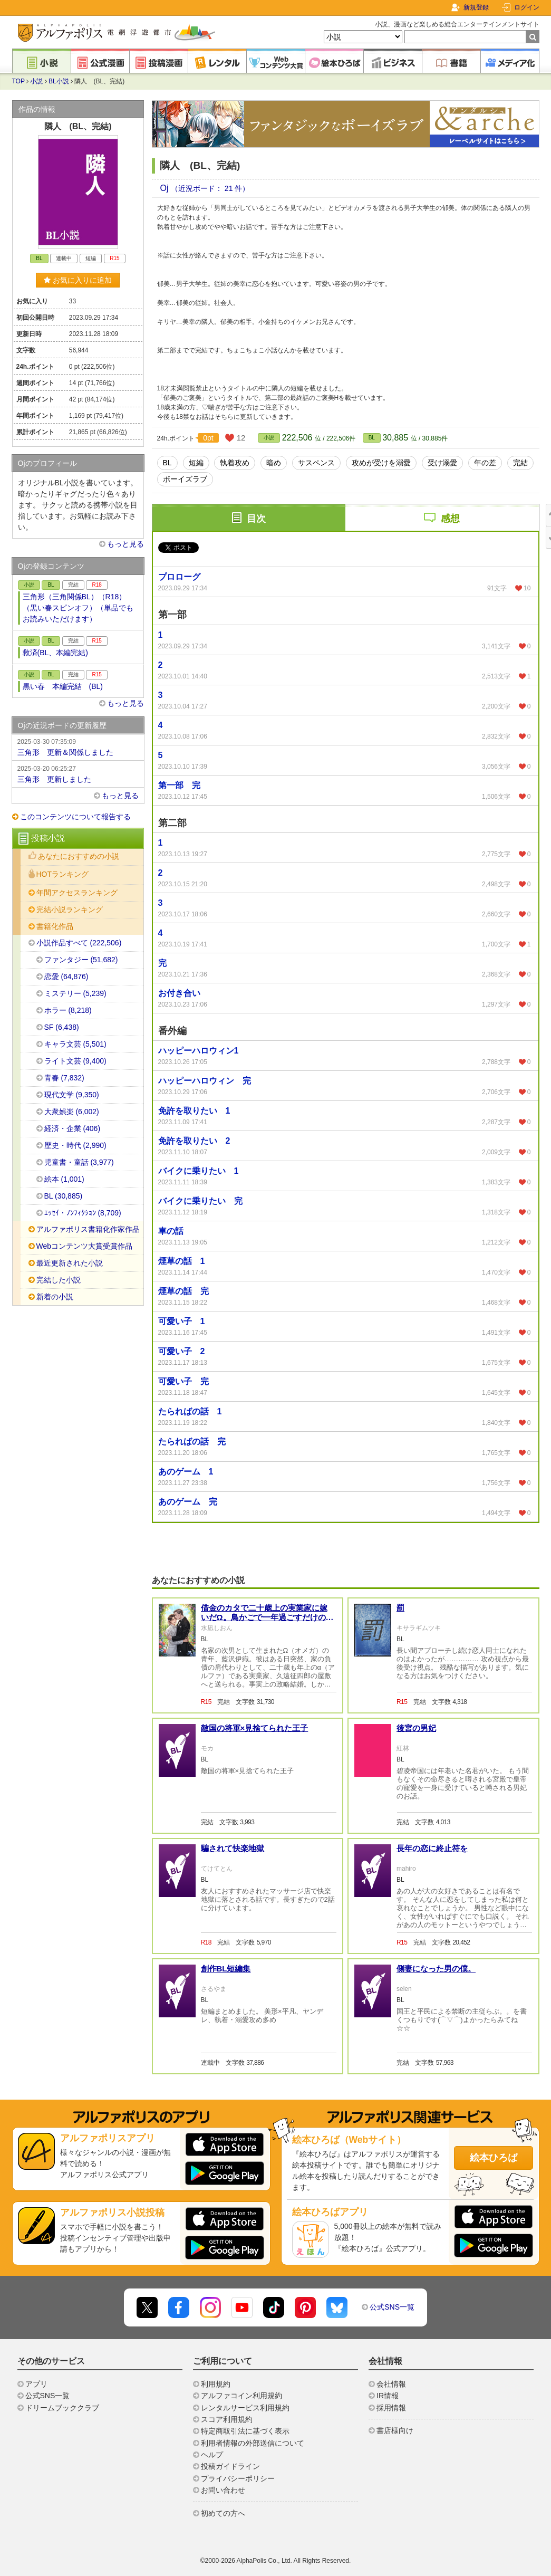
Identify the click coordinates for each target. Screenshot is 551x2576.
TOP (18, 81)
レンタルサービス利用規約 (245, 2407)
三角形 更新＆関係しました (78, 746)
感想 (450, 518)
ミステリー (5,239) (75, 993)
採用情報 (391, 2407)
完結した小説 (58, 1280)
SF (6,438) (61, 1027)
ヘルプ (212, 2454)
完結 (520, 462)
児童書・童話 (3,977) (79, 1162)
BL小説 (59, 81)
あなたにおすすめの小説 (78, 856)
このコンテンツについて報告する (75, 816)
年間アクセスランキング (77, 892)
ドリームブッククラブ (62, 2407)
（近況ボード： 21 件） (210, 188)
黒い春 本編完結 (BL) (63, 686)
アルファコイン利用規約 (241, 2395)
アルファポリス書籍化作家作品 (88, 1229)
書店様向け (394, 2430)
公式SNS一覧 (392, 2307)
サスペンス (316, 462)
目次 (256, 518)
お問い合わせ (223, 2490)
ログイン (526, 7)
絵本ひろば (493, 2157)
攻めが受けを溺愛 (381, 462)
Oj (165, 188)
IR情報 (387, 2395)
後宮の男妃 (416, 1727)
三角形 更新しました (78, 773)
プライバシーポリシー (238, 2478)
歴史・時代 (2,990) (75, 1145)
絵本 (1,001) (64, 1179)
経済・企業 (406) (72, 1128)
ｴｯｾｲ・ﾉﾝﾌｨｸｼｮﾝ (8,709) (82, 1213)
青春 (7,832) (64, 1078)
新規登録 (476, 7)
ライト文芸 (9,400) (75, 1061)
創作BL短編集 (226, 1968)
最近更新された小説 (69, 1263)
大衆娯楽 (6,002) (71, 1111)
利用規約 (215, 2384)
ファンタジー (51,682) (81, 959)
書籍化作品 (54, 926)
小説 (36, 81)
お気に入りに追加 (78, 280)
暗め (273, 462)
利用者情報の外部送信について (252, 2443)
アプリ (36, 2384)
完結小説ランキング (69, 909)
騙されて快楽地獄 (232, 1848)
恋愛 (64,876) (66, 976)
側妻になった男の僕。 (436, 1968)
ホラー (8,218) (68, 1010)
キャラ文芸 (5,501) (75, 1044)
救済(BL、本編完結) (55, 652)
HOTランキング (62, 874)
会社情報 (391, 2384)
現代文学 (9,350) (71, 1094)
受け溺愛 (442, 462)
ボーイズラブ (185, 479)
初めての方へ (223, 2513)
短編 (196, 462)
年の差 (485, 462)
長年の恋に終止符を (432, 1848)
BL (372, 437)
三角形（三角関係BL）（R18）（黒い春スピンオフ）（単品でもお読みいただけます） (78, 607)
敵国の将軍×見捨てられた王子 (254, 1727)
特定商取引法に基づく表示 (245, 2431)
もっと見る (125, 544)
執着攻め (234, 462)
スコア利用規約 (227, 2419)
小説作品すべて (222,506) (79, 943)
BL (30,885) (63, 1196)
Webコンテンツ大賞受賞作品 (84, 1246)
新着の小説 (54, 1296)
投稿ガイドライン (230, 2466)
